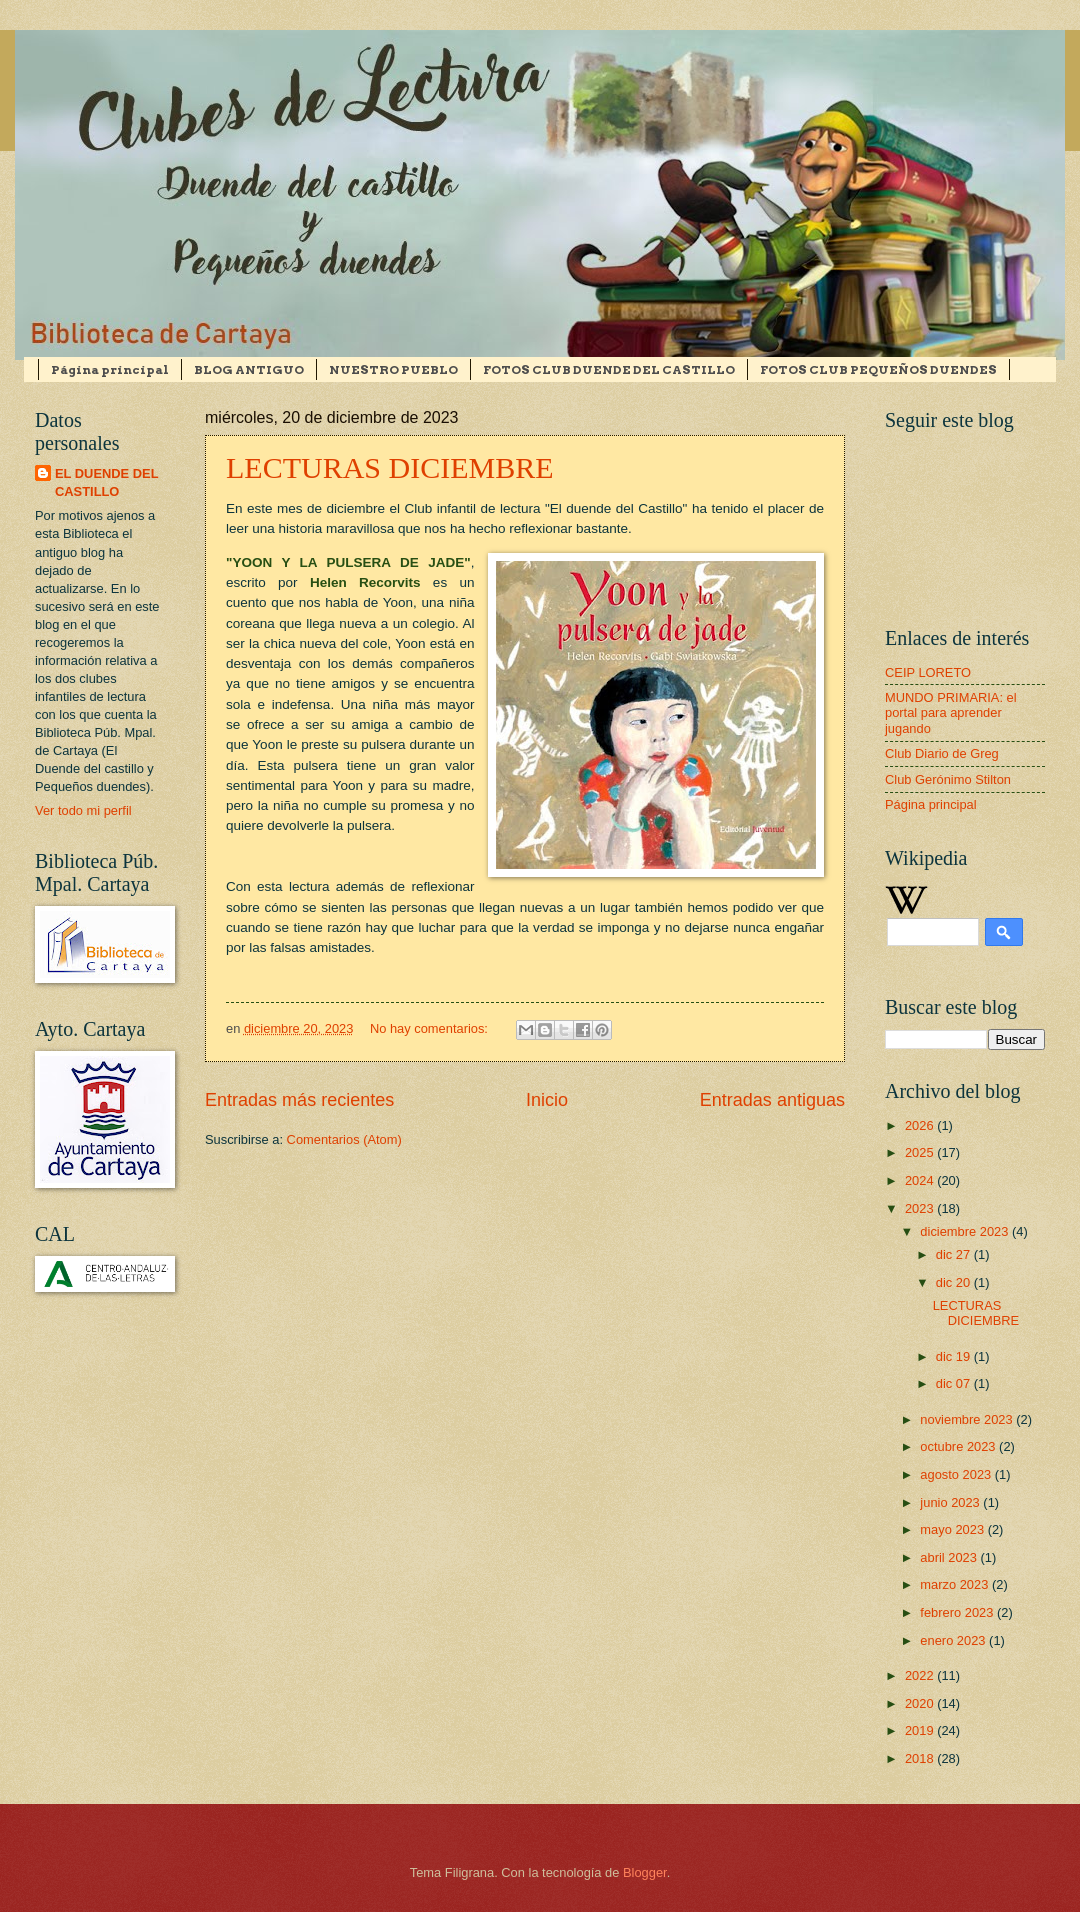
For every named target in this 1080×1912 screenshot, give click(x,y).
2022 (921, 1675)
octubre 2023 (959, 1446)
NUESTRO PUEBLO (393, 369)
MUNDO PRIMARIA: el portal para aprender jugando (951, 713)
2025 (921, 1152)
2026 (921, 1125)
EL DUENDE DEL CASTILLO (107, 482)
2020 (921, 1703)
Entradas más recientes (299, 1100)
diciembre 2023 (966, 1231)
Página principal (110, 369)
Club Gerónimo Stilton (948, 779)
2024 (921, 1180)
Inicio (547, 1100)
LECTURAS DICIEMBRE (390, 467)
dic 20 (955, 1282)
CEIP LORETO (928, 672)
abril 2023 (950, 1557)
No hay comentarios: (431, 1028)
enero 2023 (954, 1640)
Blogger (645, 1872)
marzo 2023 (956, 1584)
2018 (921, 1758)
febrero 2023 (958, 1612)
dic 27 (955, 1254)
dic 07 (955, 1383)
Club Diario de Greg (942, 753)
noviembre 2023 (968, 1419)
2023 (921, 1208)
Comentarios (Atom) (344, 1139)
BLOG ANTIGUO (249, 369)
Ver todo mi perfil (83, 810)
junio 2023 (951, 1502)
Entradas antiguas (772, 1100)
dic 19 (955, 1356)
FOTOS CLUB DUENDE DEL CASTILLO (609, 369)
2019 (921, 1730)
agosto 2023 (957, 1474)
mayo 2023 (953, 1529)
